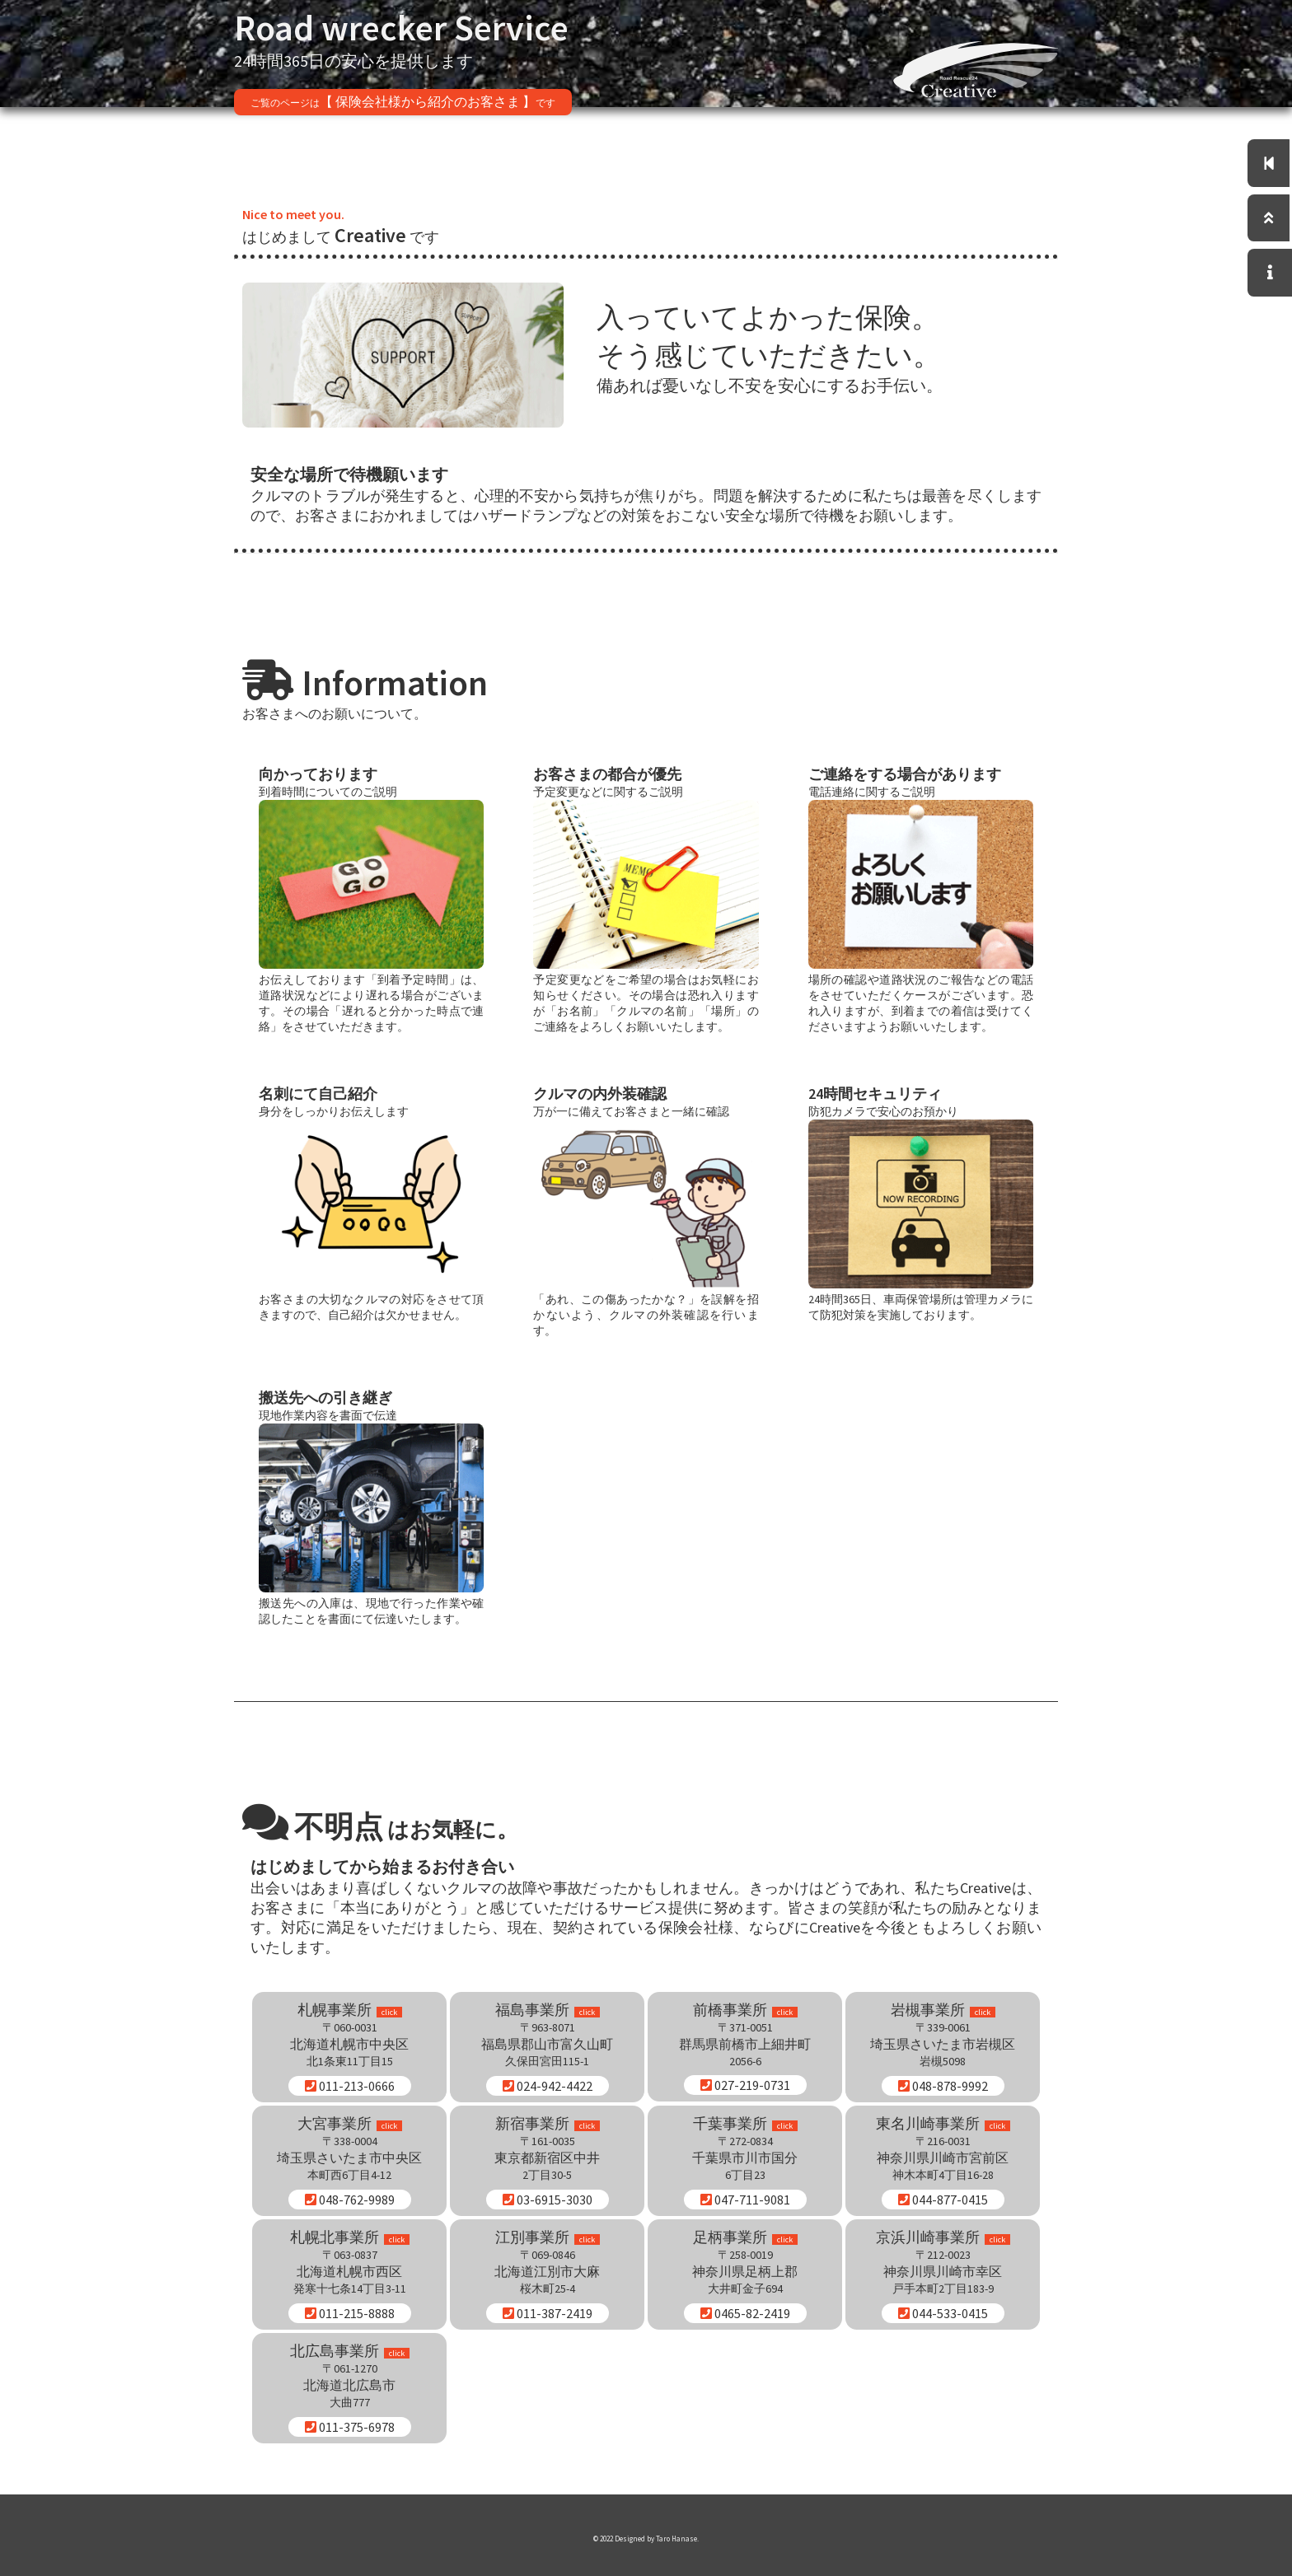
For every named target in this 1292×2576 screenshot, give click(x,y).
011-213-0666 (350, 2086)
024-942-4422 (547, 2086)
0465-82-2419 (745, 2313)
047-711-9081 (745, 2199)
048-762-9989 (350, 2199)
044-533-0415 (943, 2313)
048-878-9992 (943, 2086)
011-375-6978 (350, 2427)
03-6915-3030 (547, 2199)
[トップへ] (1271, 221)
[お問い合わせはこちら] (1271, 278)
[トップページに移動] (1271, 164)
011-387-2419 (547, 2313)
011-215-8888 (350, 2313)
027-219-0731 (745, 2085)
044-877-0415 (943, 2199)
